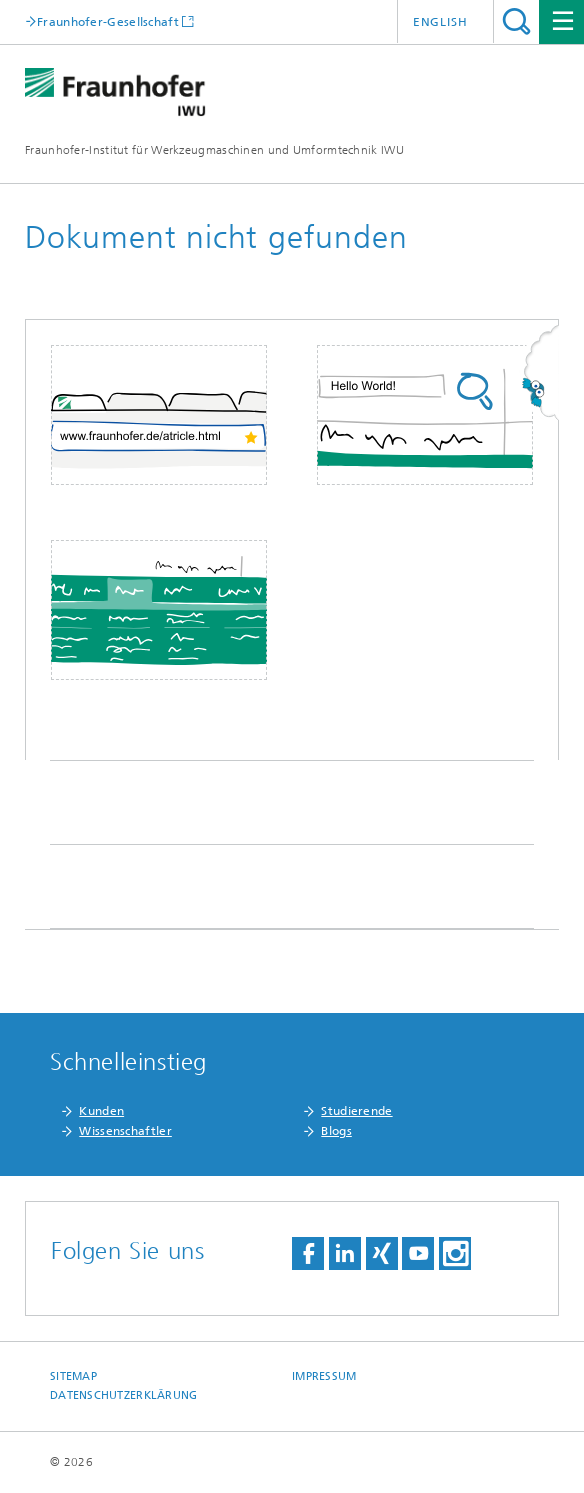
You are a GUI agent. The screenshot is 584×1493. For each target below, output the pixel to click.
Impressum (324, 1376)
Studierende (356, 1111)
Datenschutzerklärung (124, 1395)
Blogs (336, 1131)
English (440, 22)
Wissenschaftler (125, 1131)
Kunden (101, 1111)
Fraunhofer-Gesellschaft (108, 21)
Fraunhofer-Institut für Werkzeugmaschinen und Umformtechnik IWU (214, 150)
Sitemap (73, 1376)
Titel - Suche (516, 21)
